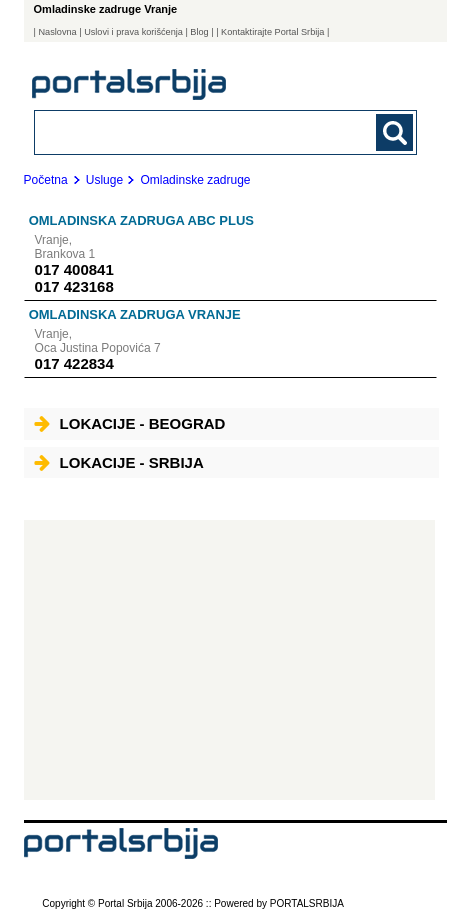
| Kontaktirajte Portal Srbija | (272, 32)
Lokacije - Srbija (119, 462)
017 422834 (74, 363)
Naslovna (57, 32)
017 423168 (74, 286)
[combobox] (189, 131)
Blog (199, 32)
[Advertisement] (229, 660)
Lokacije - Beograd (130, 423)
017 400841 (74, 269)
